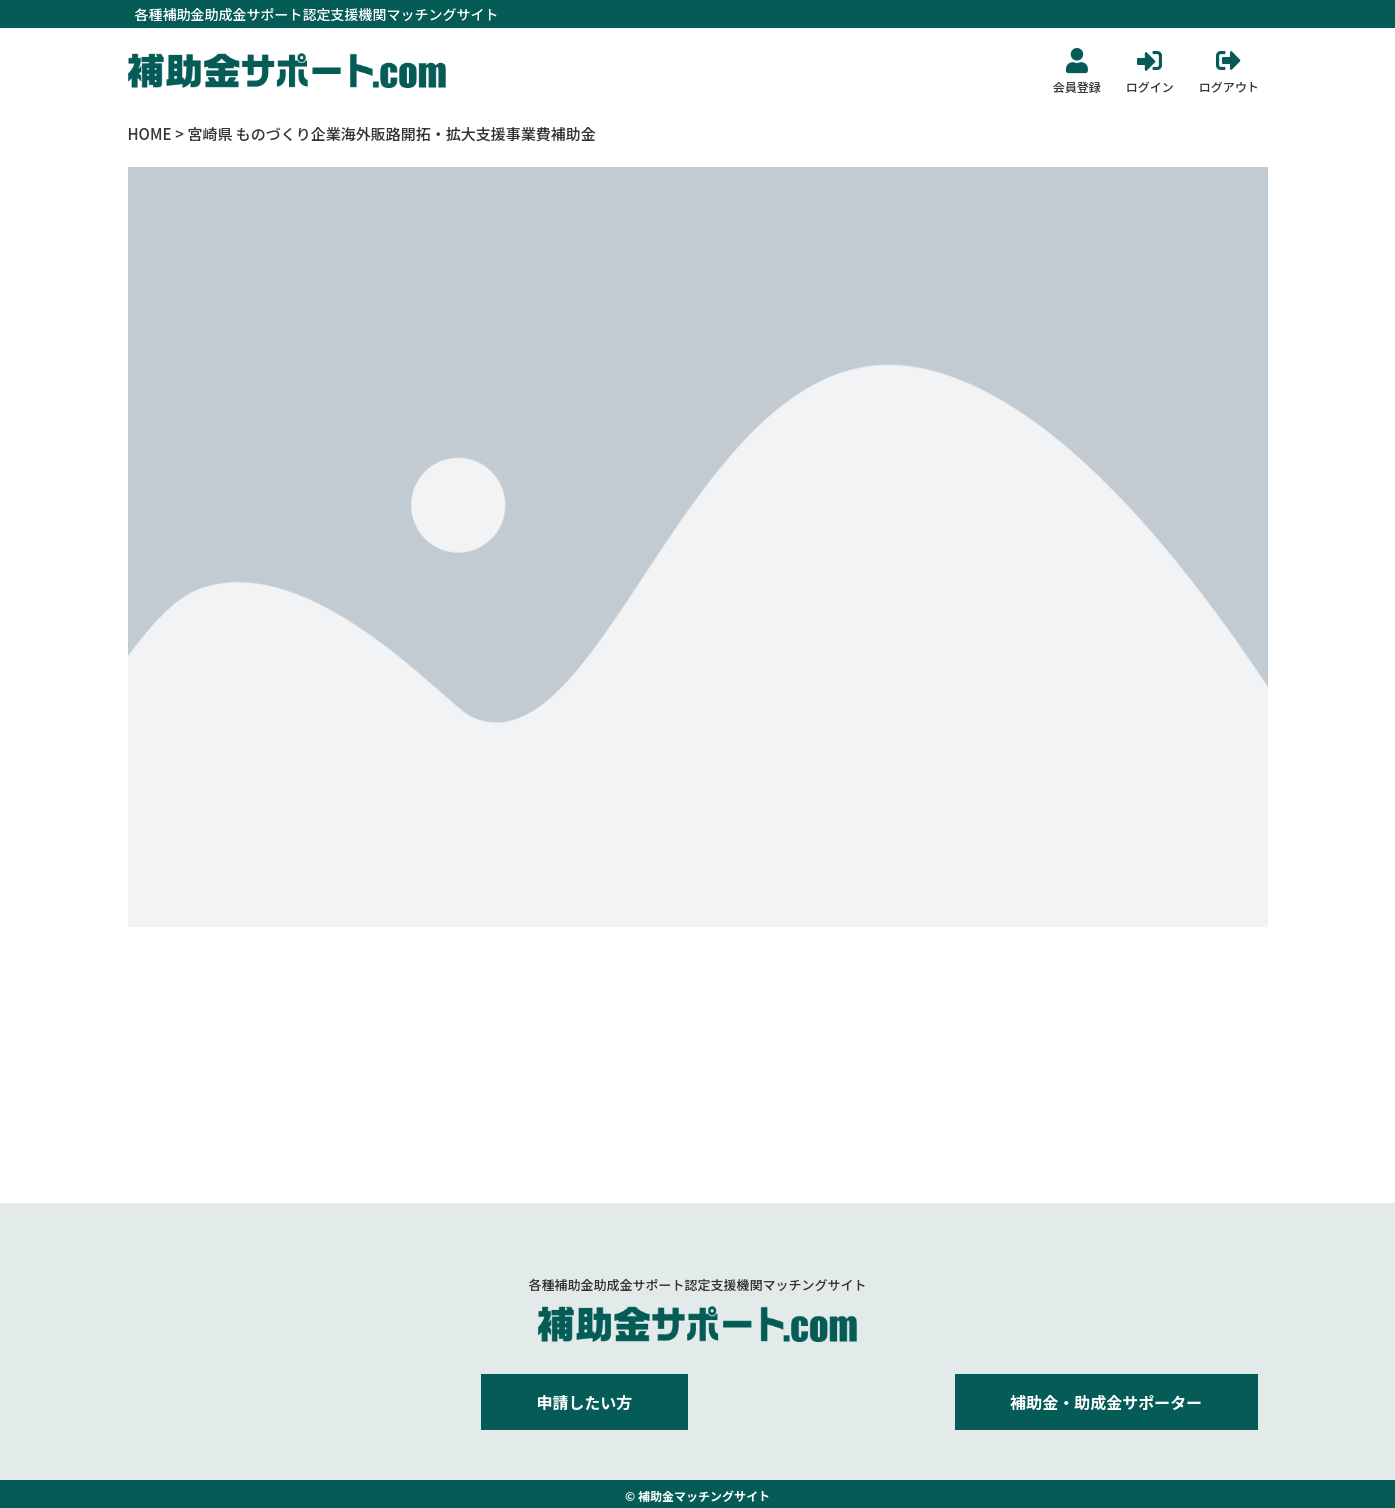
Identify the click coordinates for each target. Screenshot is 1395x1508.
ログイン (1150, 86)
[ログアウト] (1228, 60)
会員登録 (1077, 86)
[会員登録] (1076, 60)
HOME (150, 133)
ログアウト (1229, 86)
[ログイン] (1149, 60)
